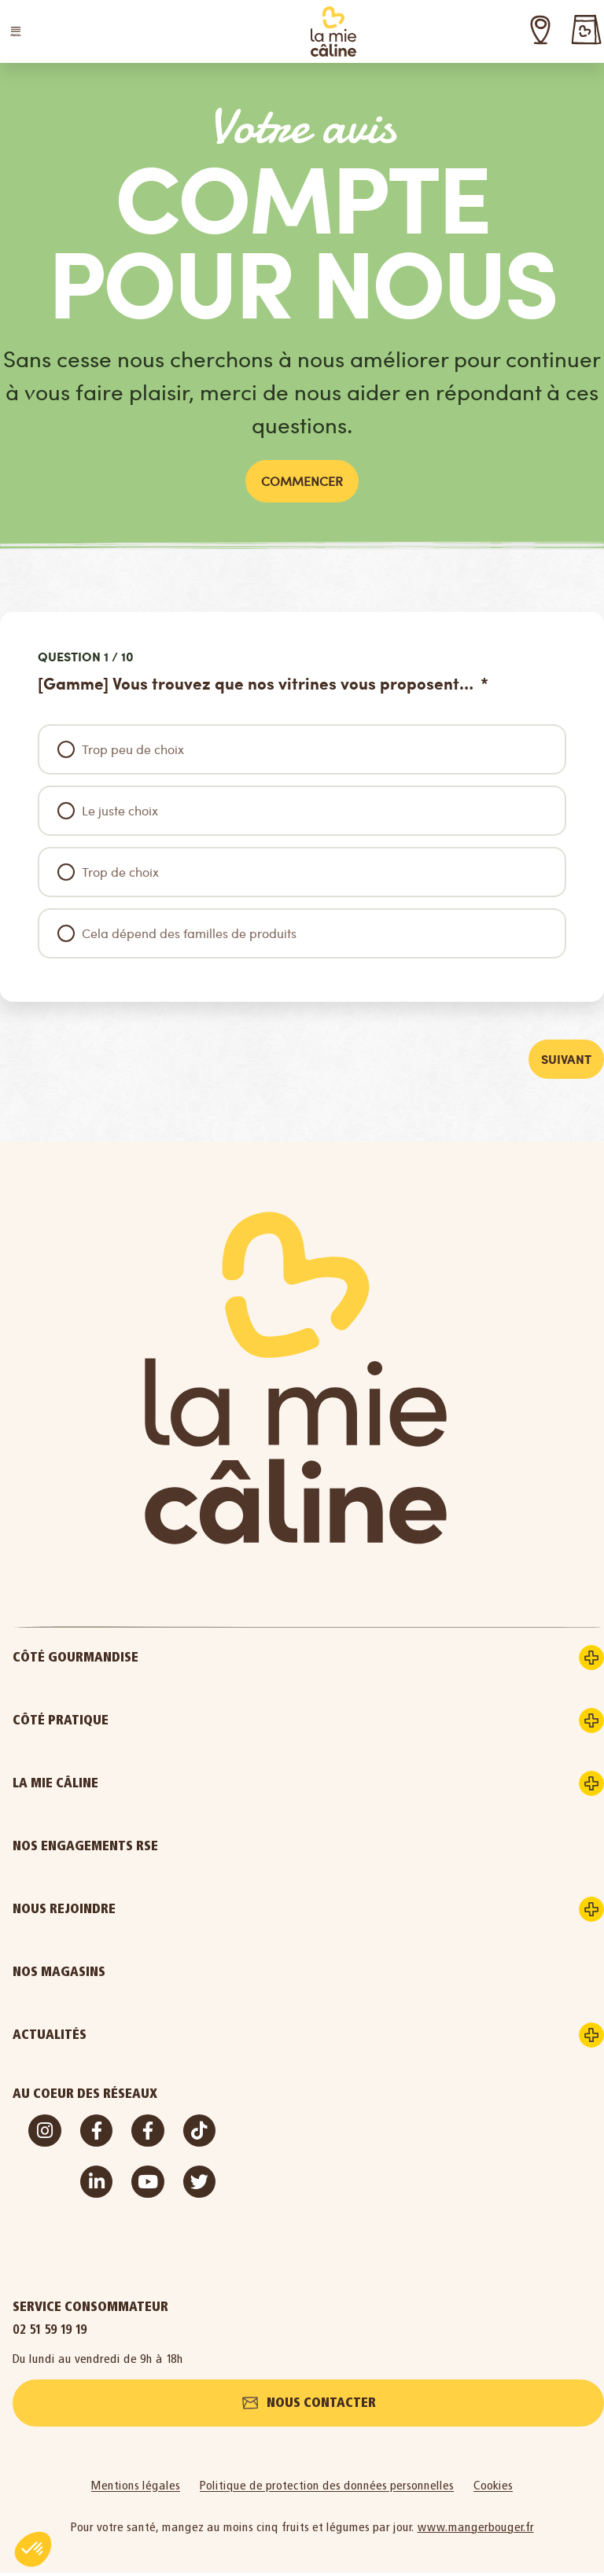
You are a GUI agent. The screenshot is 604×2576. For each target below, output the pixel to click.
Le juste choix (120, 810)
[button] (15, 31)
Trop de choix (120, 872)
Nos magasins (59, 1973)
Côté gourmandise (134, 1659)
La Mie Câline (114, 1785)
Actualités (108, 2036)
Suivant (565, 1060)
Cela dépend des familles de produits (189, 933)
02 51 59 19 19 (50, 2331)
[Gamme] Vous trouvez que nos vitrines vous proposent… (257, 684)
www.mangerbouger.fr (476, 2530)
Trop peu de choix (133, 749)
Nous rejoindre (123, 1911)
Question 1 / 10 (86, 657)
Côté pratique (119, 1722)
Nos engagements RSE (85, 1847)
